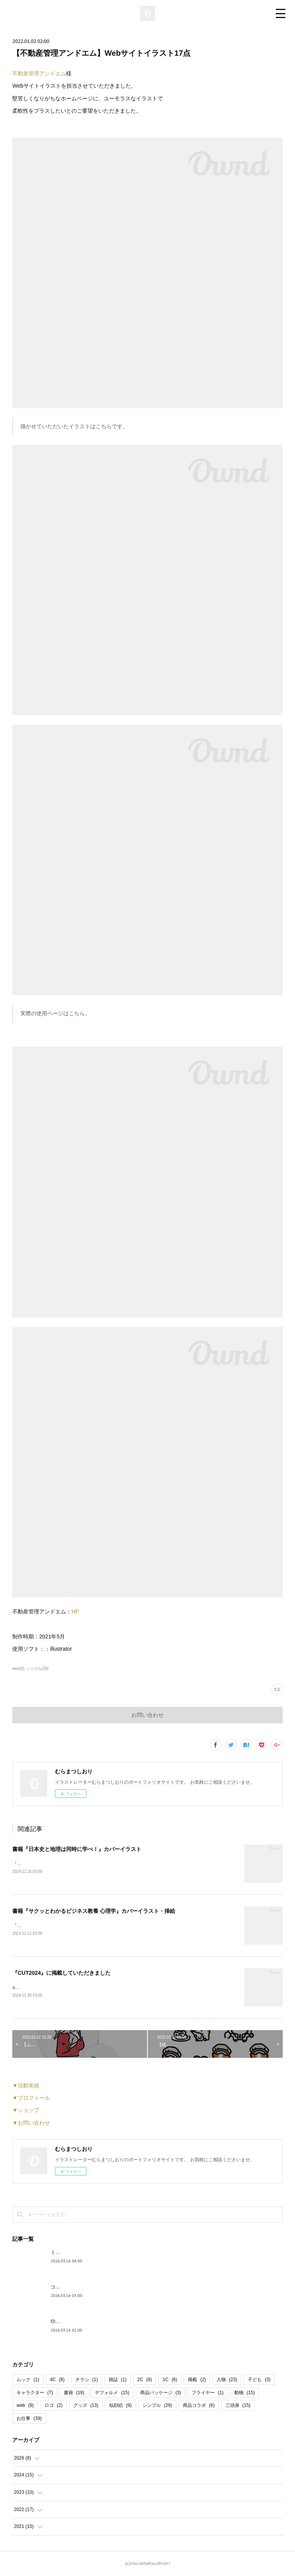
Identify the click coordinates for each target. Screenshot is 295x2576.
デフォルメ (112, 2393)
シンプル (157, 2406)
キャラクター (35, 2393)
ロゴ (54, 2406)
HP (75, 1611)
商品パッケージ (160, 2393)
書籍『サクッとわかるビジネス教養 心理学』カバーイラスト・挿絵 (93, 1911)
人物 (227, 2380)
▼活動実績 (25, 2087)
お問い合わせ (147, 1714)
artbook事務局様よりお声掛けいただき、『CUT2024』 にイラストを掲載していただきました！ (111, 1988)
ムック (28, 2380)
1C (169, 2380)
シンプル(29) (38, 1668)
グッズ (85, 2406)
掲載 (197, 2380)
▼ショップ (25, 2111)
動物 (244, 2393)
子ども (259, 2380)
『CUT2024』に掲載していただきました (61, 1974)
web (25, 2406)
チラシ (86, 2380)
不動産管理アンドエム (39, 73)
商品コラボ (199, 2406)
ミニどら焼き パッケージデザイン (86, 2253)
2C (144, 2380)
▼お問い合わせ (31, 2123)
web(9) (18, 1668)
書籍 (74, 2393)
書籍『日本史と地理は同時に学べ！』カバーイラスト (76, 1849)
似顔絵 (120, 2406)
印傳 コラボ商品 (67, 2322)
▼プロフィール (31, 2099)
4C (57, 2380)
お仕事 (29, 2419)
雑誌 (118, 2380)
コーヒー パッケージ (72, 2288)
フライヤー (208, 2393)
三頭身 (237, 2406)
